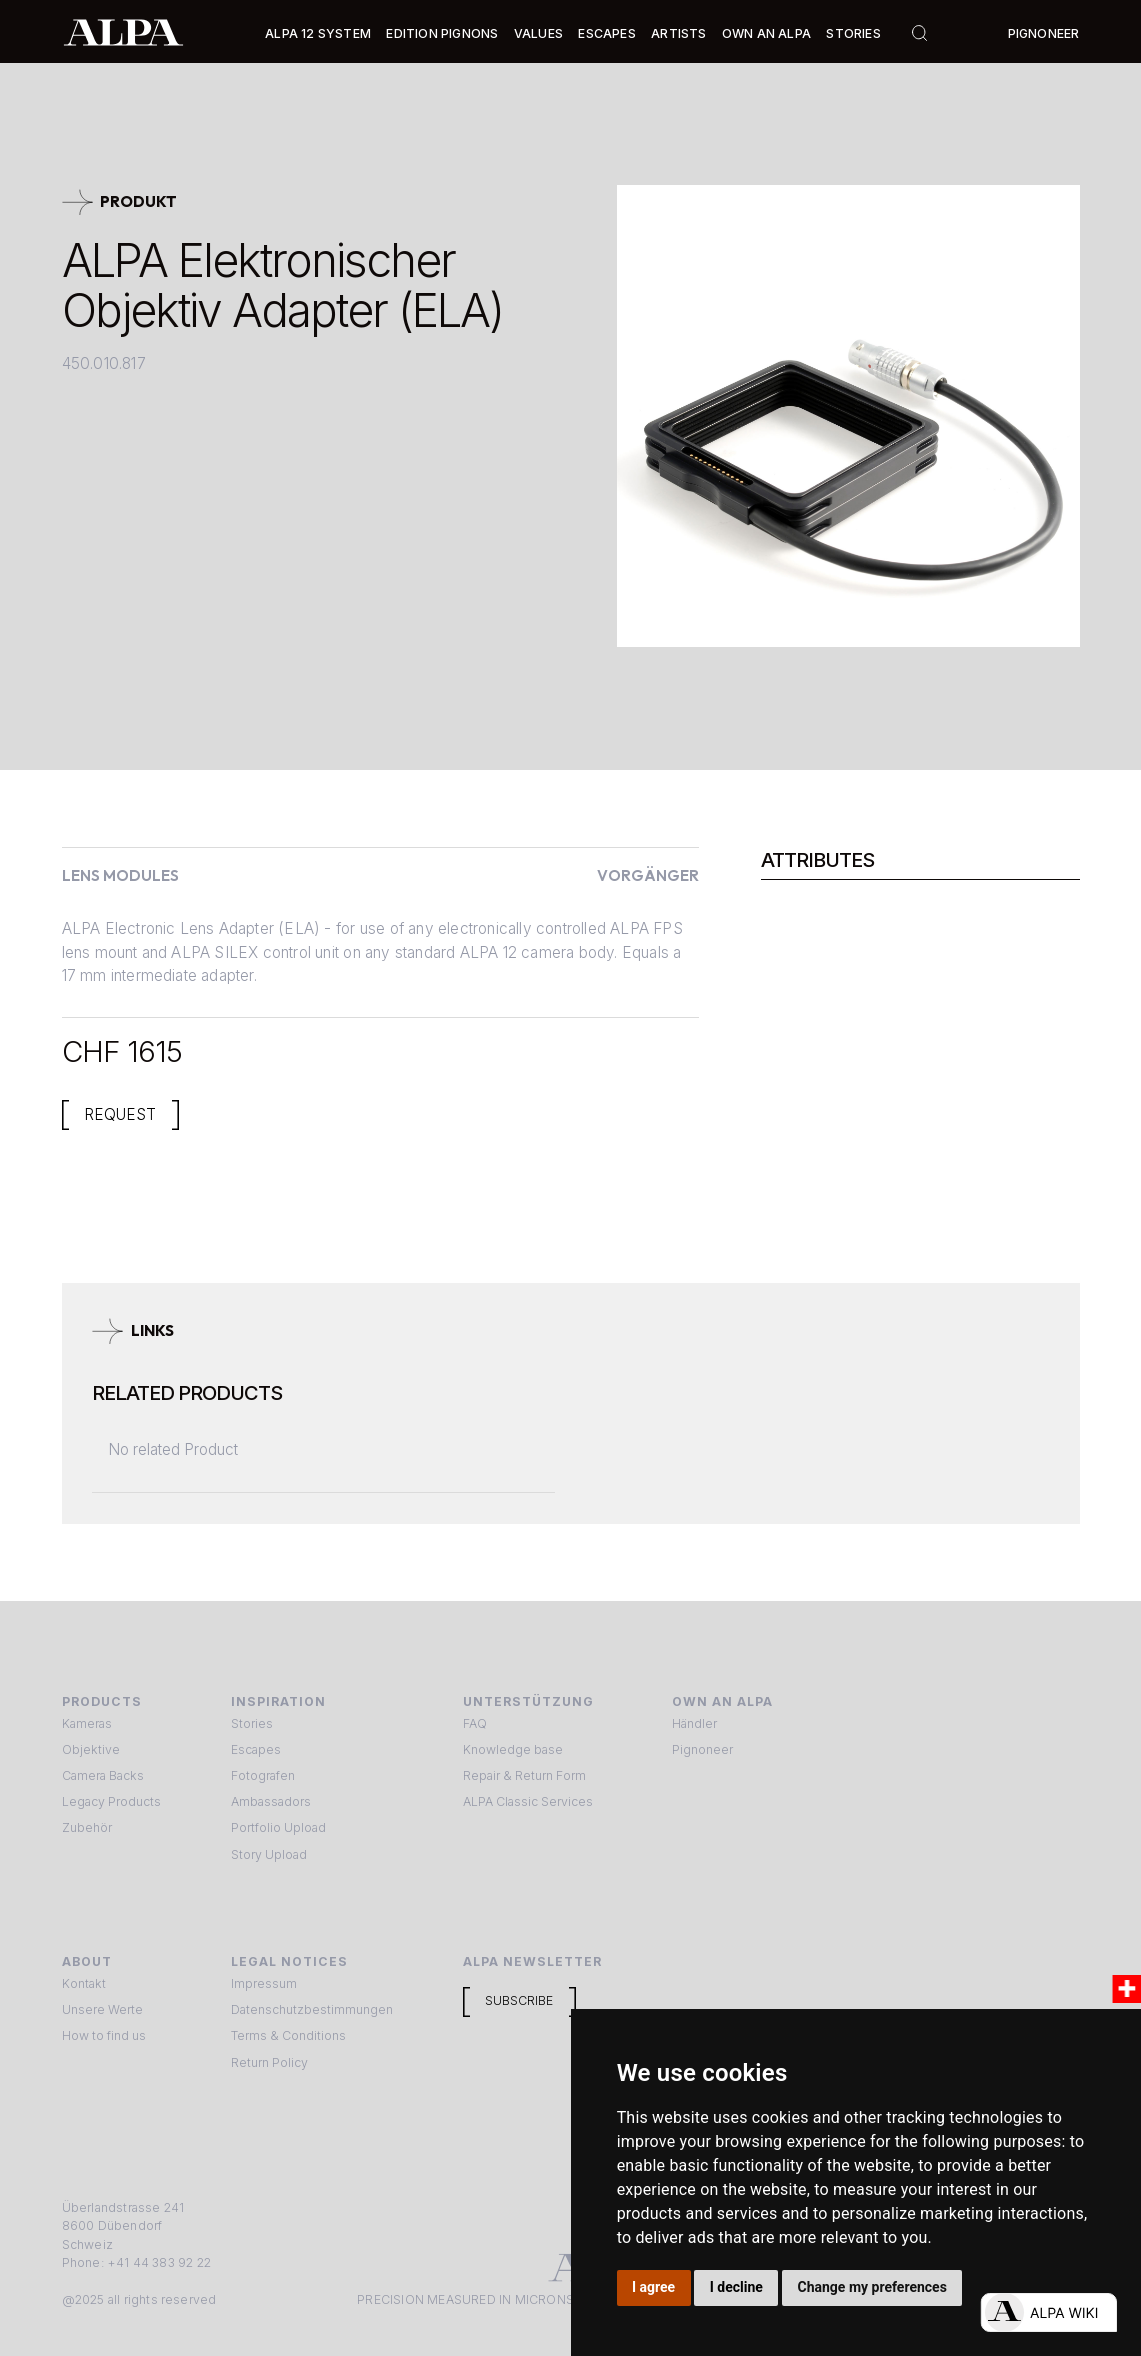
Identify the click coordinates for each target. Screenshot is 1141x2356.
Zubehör (87, 1827)
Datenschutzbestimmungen (312, 2009)
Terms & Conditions (288, 2035)
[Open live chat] (1048, 2312)
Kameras (87, 1723)
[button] (318, 34)
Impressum (264, 1983)
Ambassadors (271, 1801)
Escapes (256, 1749)
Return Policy (269, 2062)
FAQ (475, 1723)
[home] (123, 31)
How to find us (104, 2035)
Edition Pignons (442, 33)
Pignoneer (1044, 33)
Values (538, 33)
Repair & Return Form (524, 1775)
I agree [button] (653, 2287)
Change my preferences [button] (872, 2287)
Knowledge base (513, 1749)
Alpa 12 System (318, 33)
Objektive (91, 1749)
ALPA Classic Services (528, 1801)
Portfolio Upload (278, 1827)
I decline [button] (736, 2287)
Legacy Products (111, 1801)
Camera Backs (103, 1775)
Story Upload (269, 1854)
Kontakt (84, 1983)
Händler (694, 1723)
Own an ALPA (766, 33)
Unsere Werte (102, 2009)
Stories (853, 33)
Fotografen (263, 1775)
